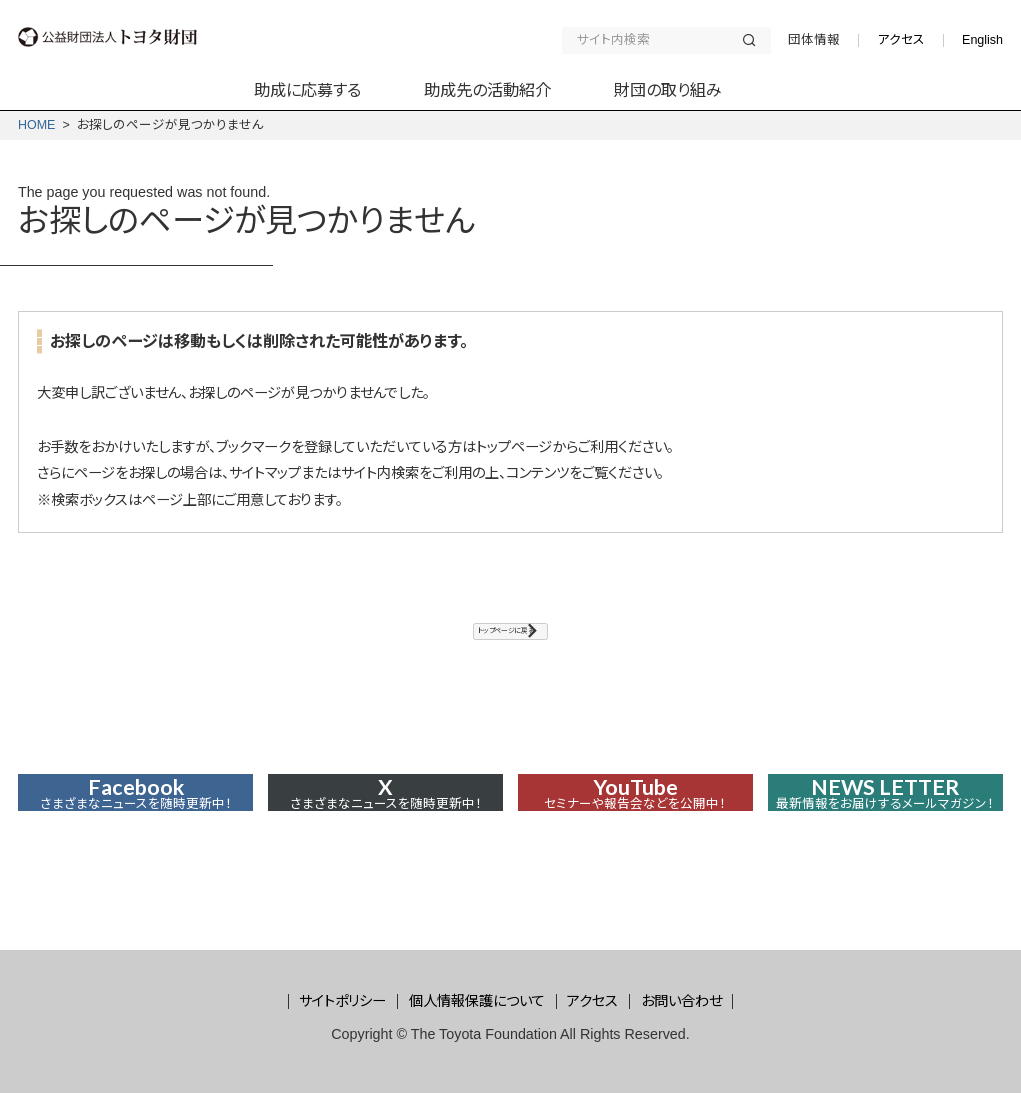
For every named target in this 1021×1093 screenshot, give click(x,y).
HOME (37, 125)
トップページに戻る (501, 639)
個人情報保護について (477, 1001)
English (982, 40)
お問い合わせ (681, 1001)
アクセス (901, 40)
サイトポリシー (342, 1001)
